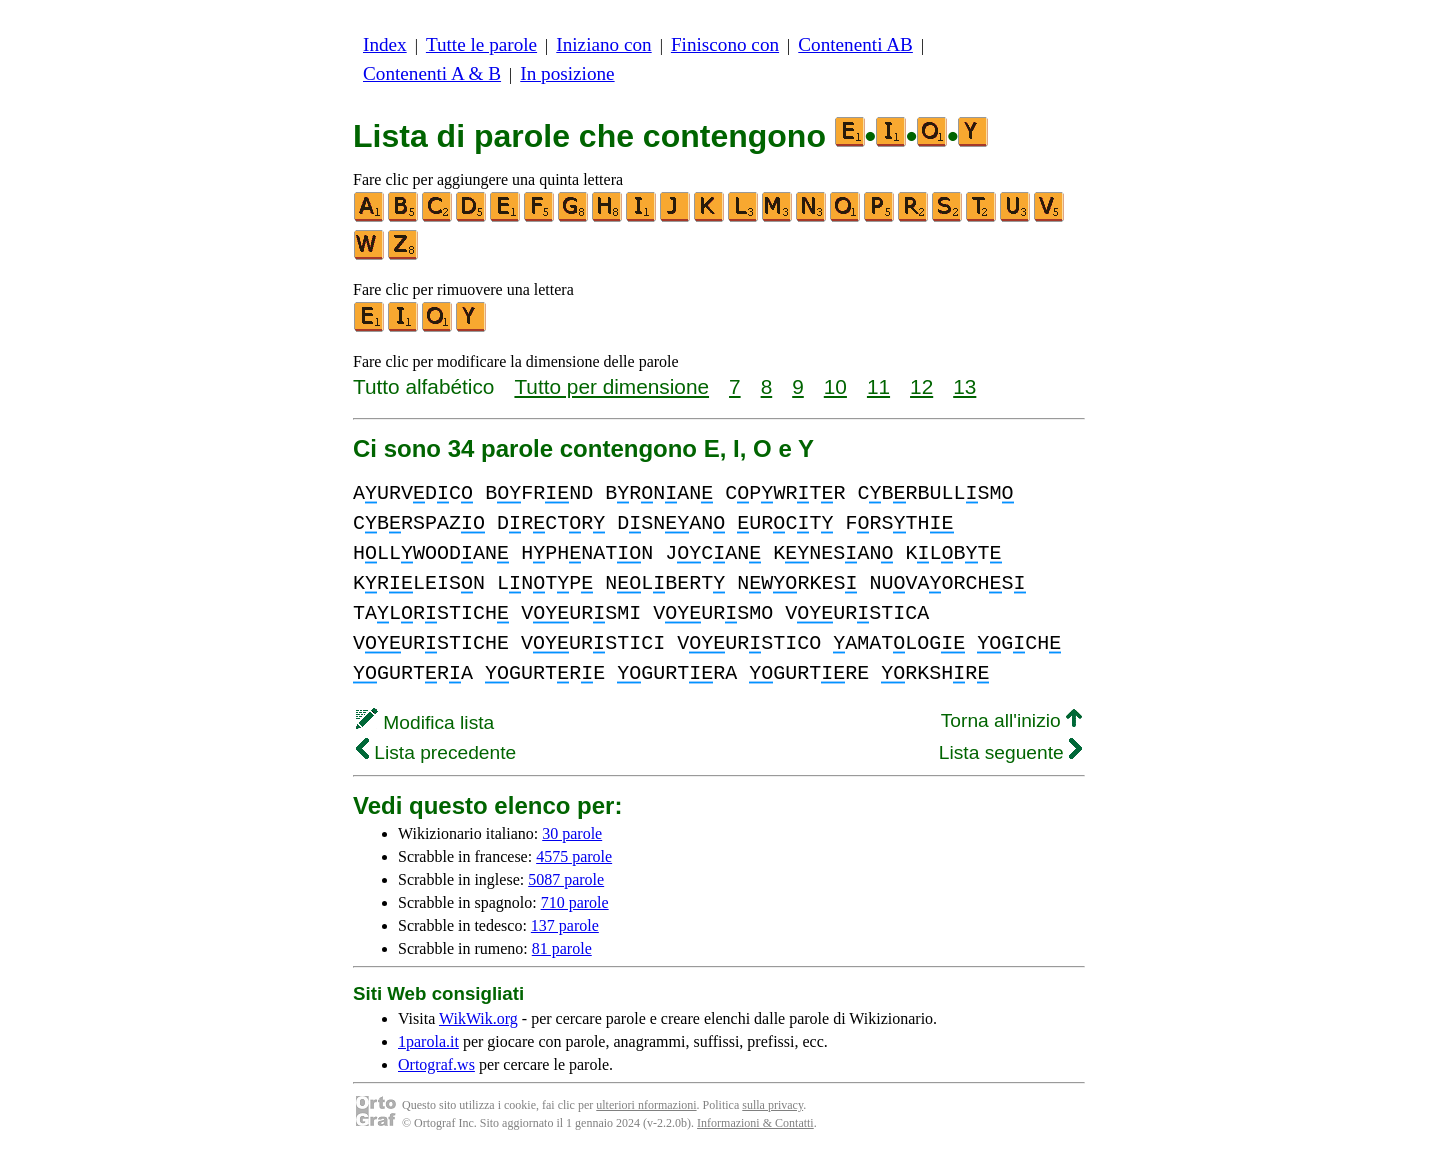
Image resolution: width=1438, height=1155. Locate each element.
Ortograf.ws (436, 1064)
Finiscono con (725, 44)
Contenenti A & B (432, 73)
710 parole (575, 902)
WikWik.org (478, 1018)
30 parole (572, 833)
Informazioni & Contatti (755, 1123)
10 (835, 386)
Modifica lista (425, 722)
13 (964, 386)
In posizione (567, 73)
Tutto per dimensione (611, 386)
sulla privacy (772, 1105)
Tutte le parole (481, 44)
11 (878, 386)
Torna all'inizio (1011, 720)
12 (921, 386)
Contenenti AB (855, 44)
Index (385, 44)
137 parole (565, 925)
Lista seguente (1010, 752)
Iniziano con (603, 44)
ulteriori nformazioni (646, 1105)
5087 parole (566, 879)
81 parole (562, 948)
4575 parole (574, 856)
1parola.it (428, 1041)
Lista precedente (436, 752)
